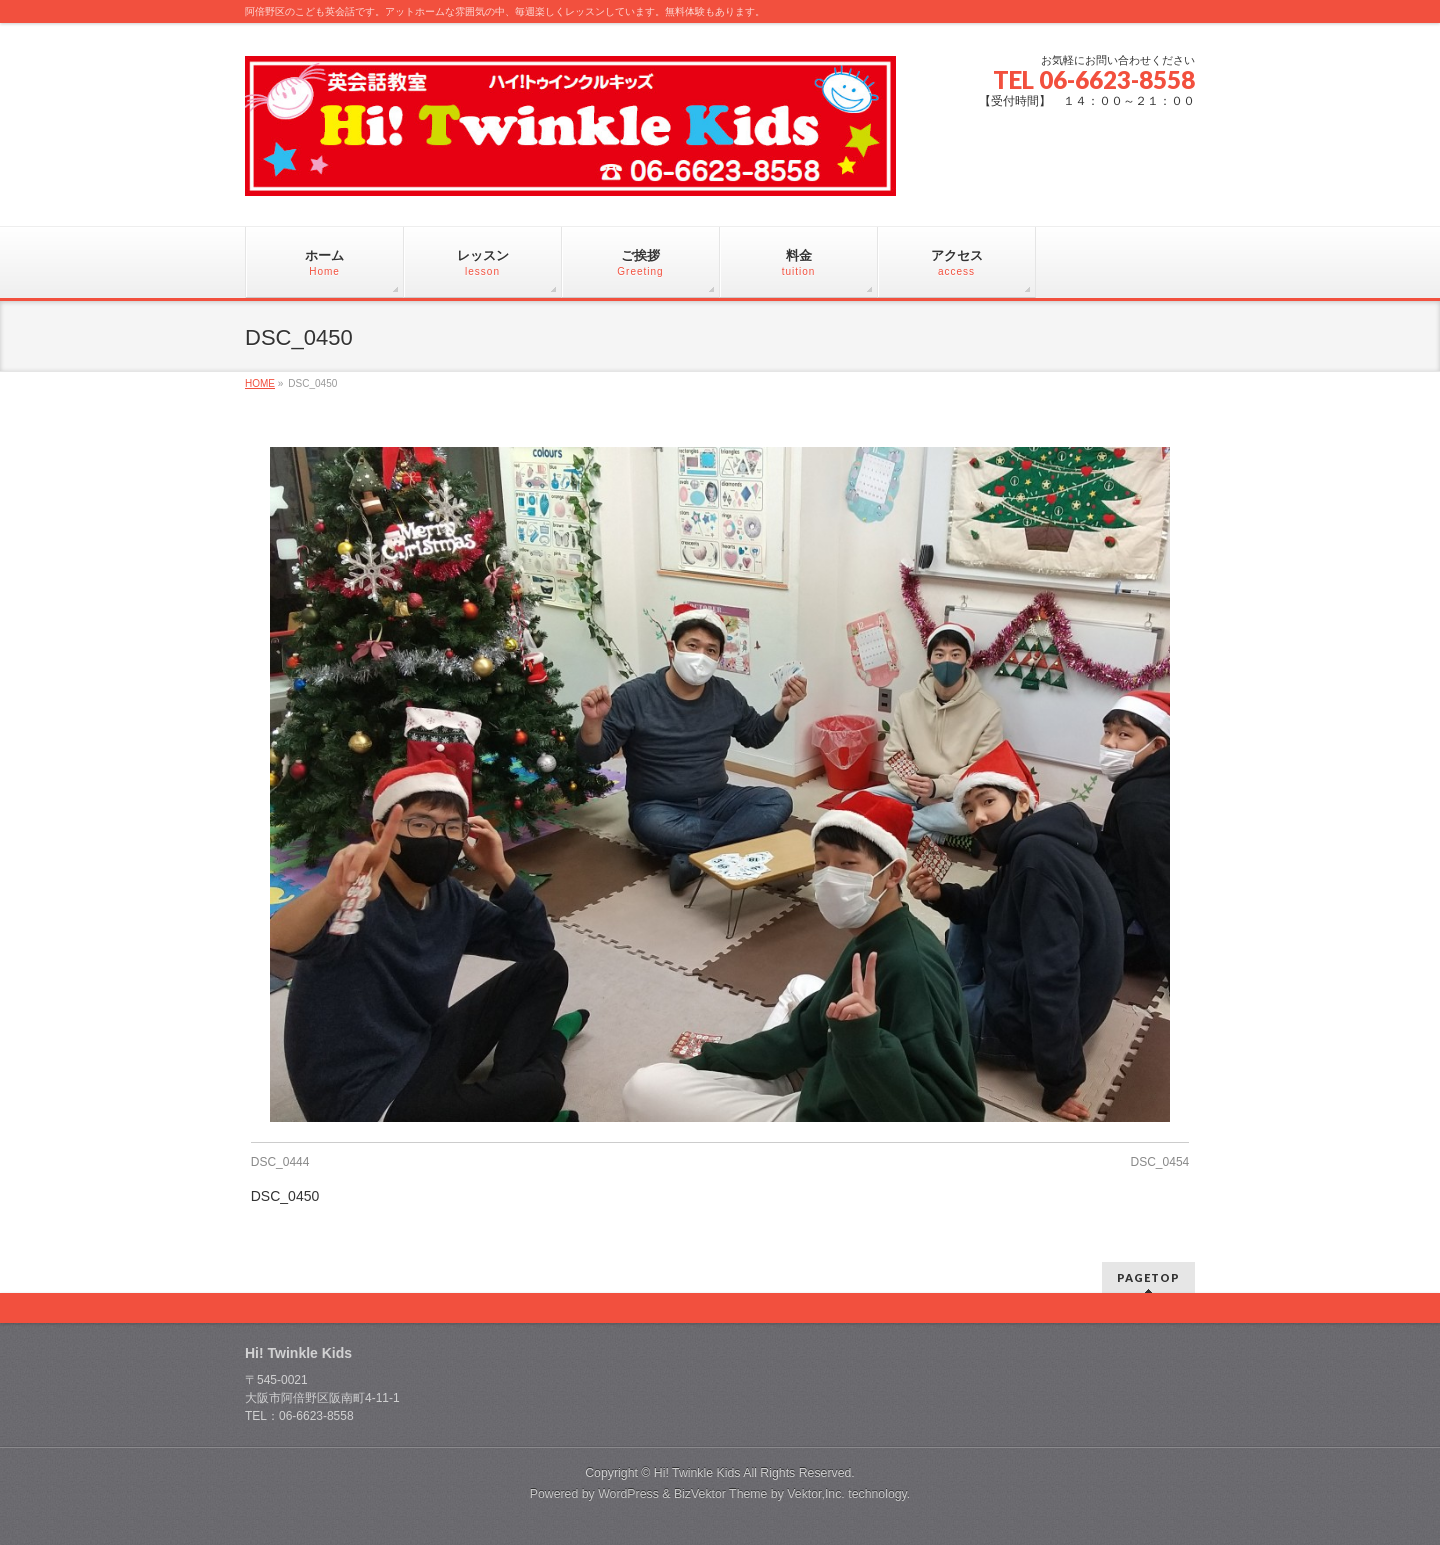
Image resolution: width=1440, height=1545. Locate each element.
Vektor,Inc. (816, 1494)
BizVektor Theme (721, 1494)
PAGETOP (1148, 1277)
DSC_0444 (280, 1162)
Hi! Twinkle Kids (697, 1473)
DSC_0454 (1160, 1162)
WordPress (628, 1494)
